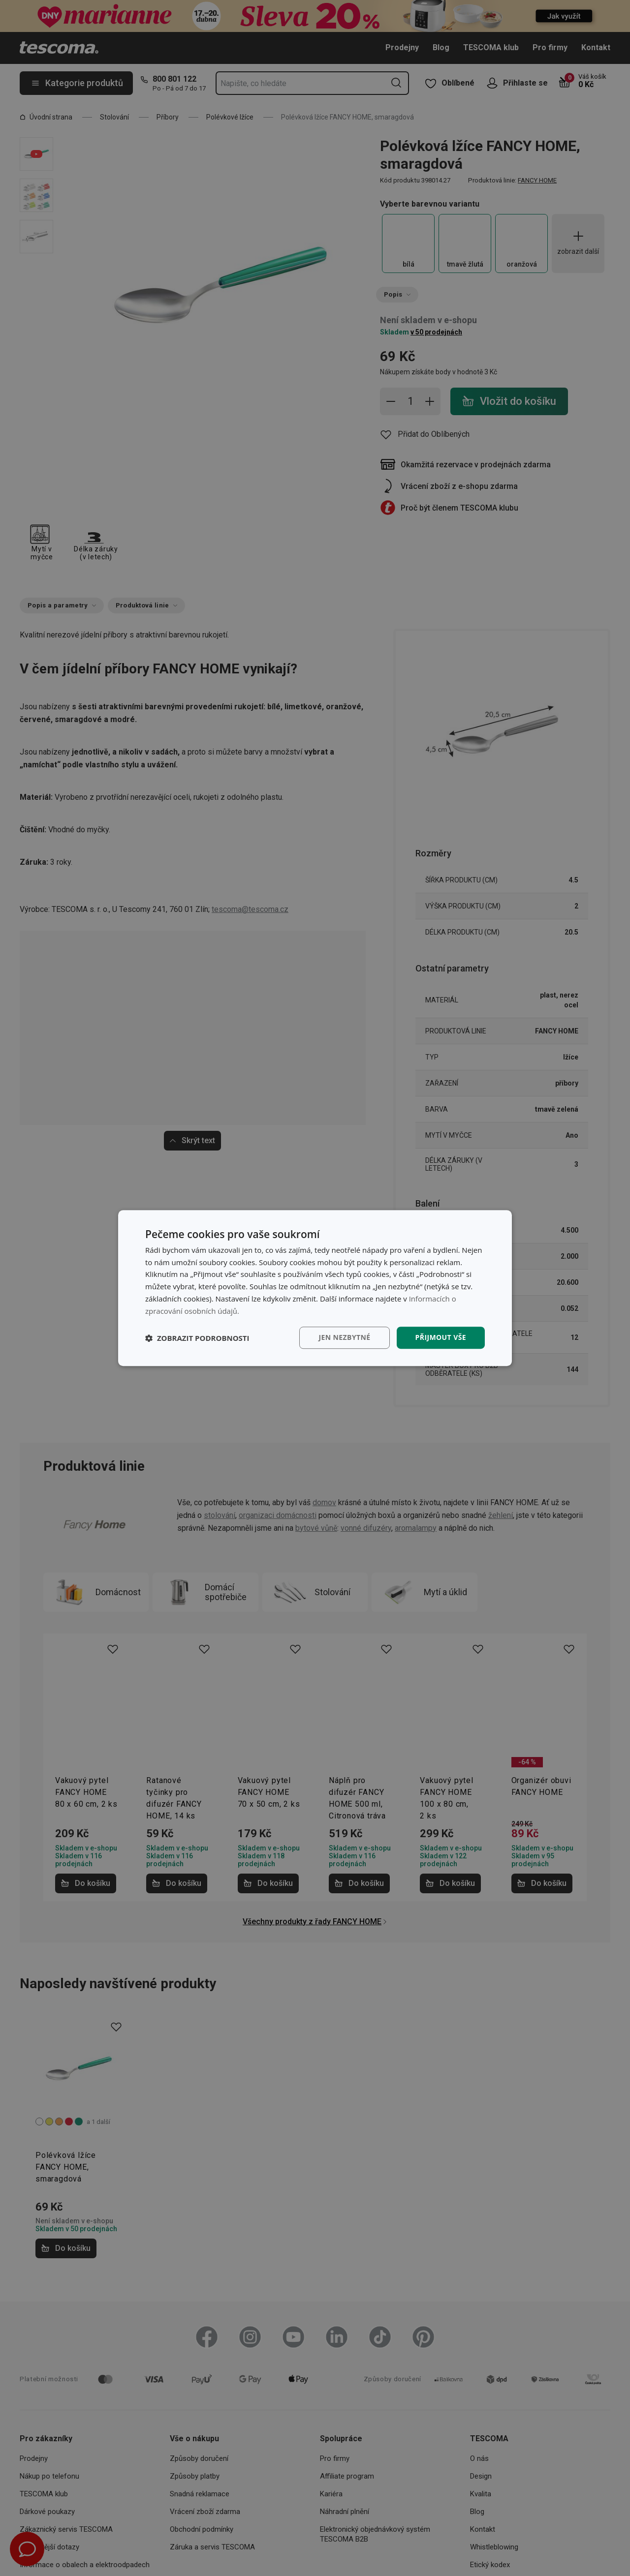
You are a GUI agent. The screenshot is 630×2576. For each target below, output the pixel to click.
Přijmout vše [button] (440, 1337)
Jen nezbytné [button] (344, 1337)
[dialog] (315, 1288)
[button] (197, 1338)
